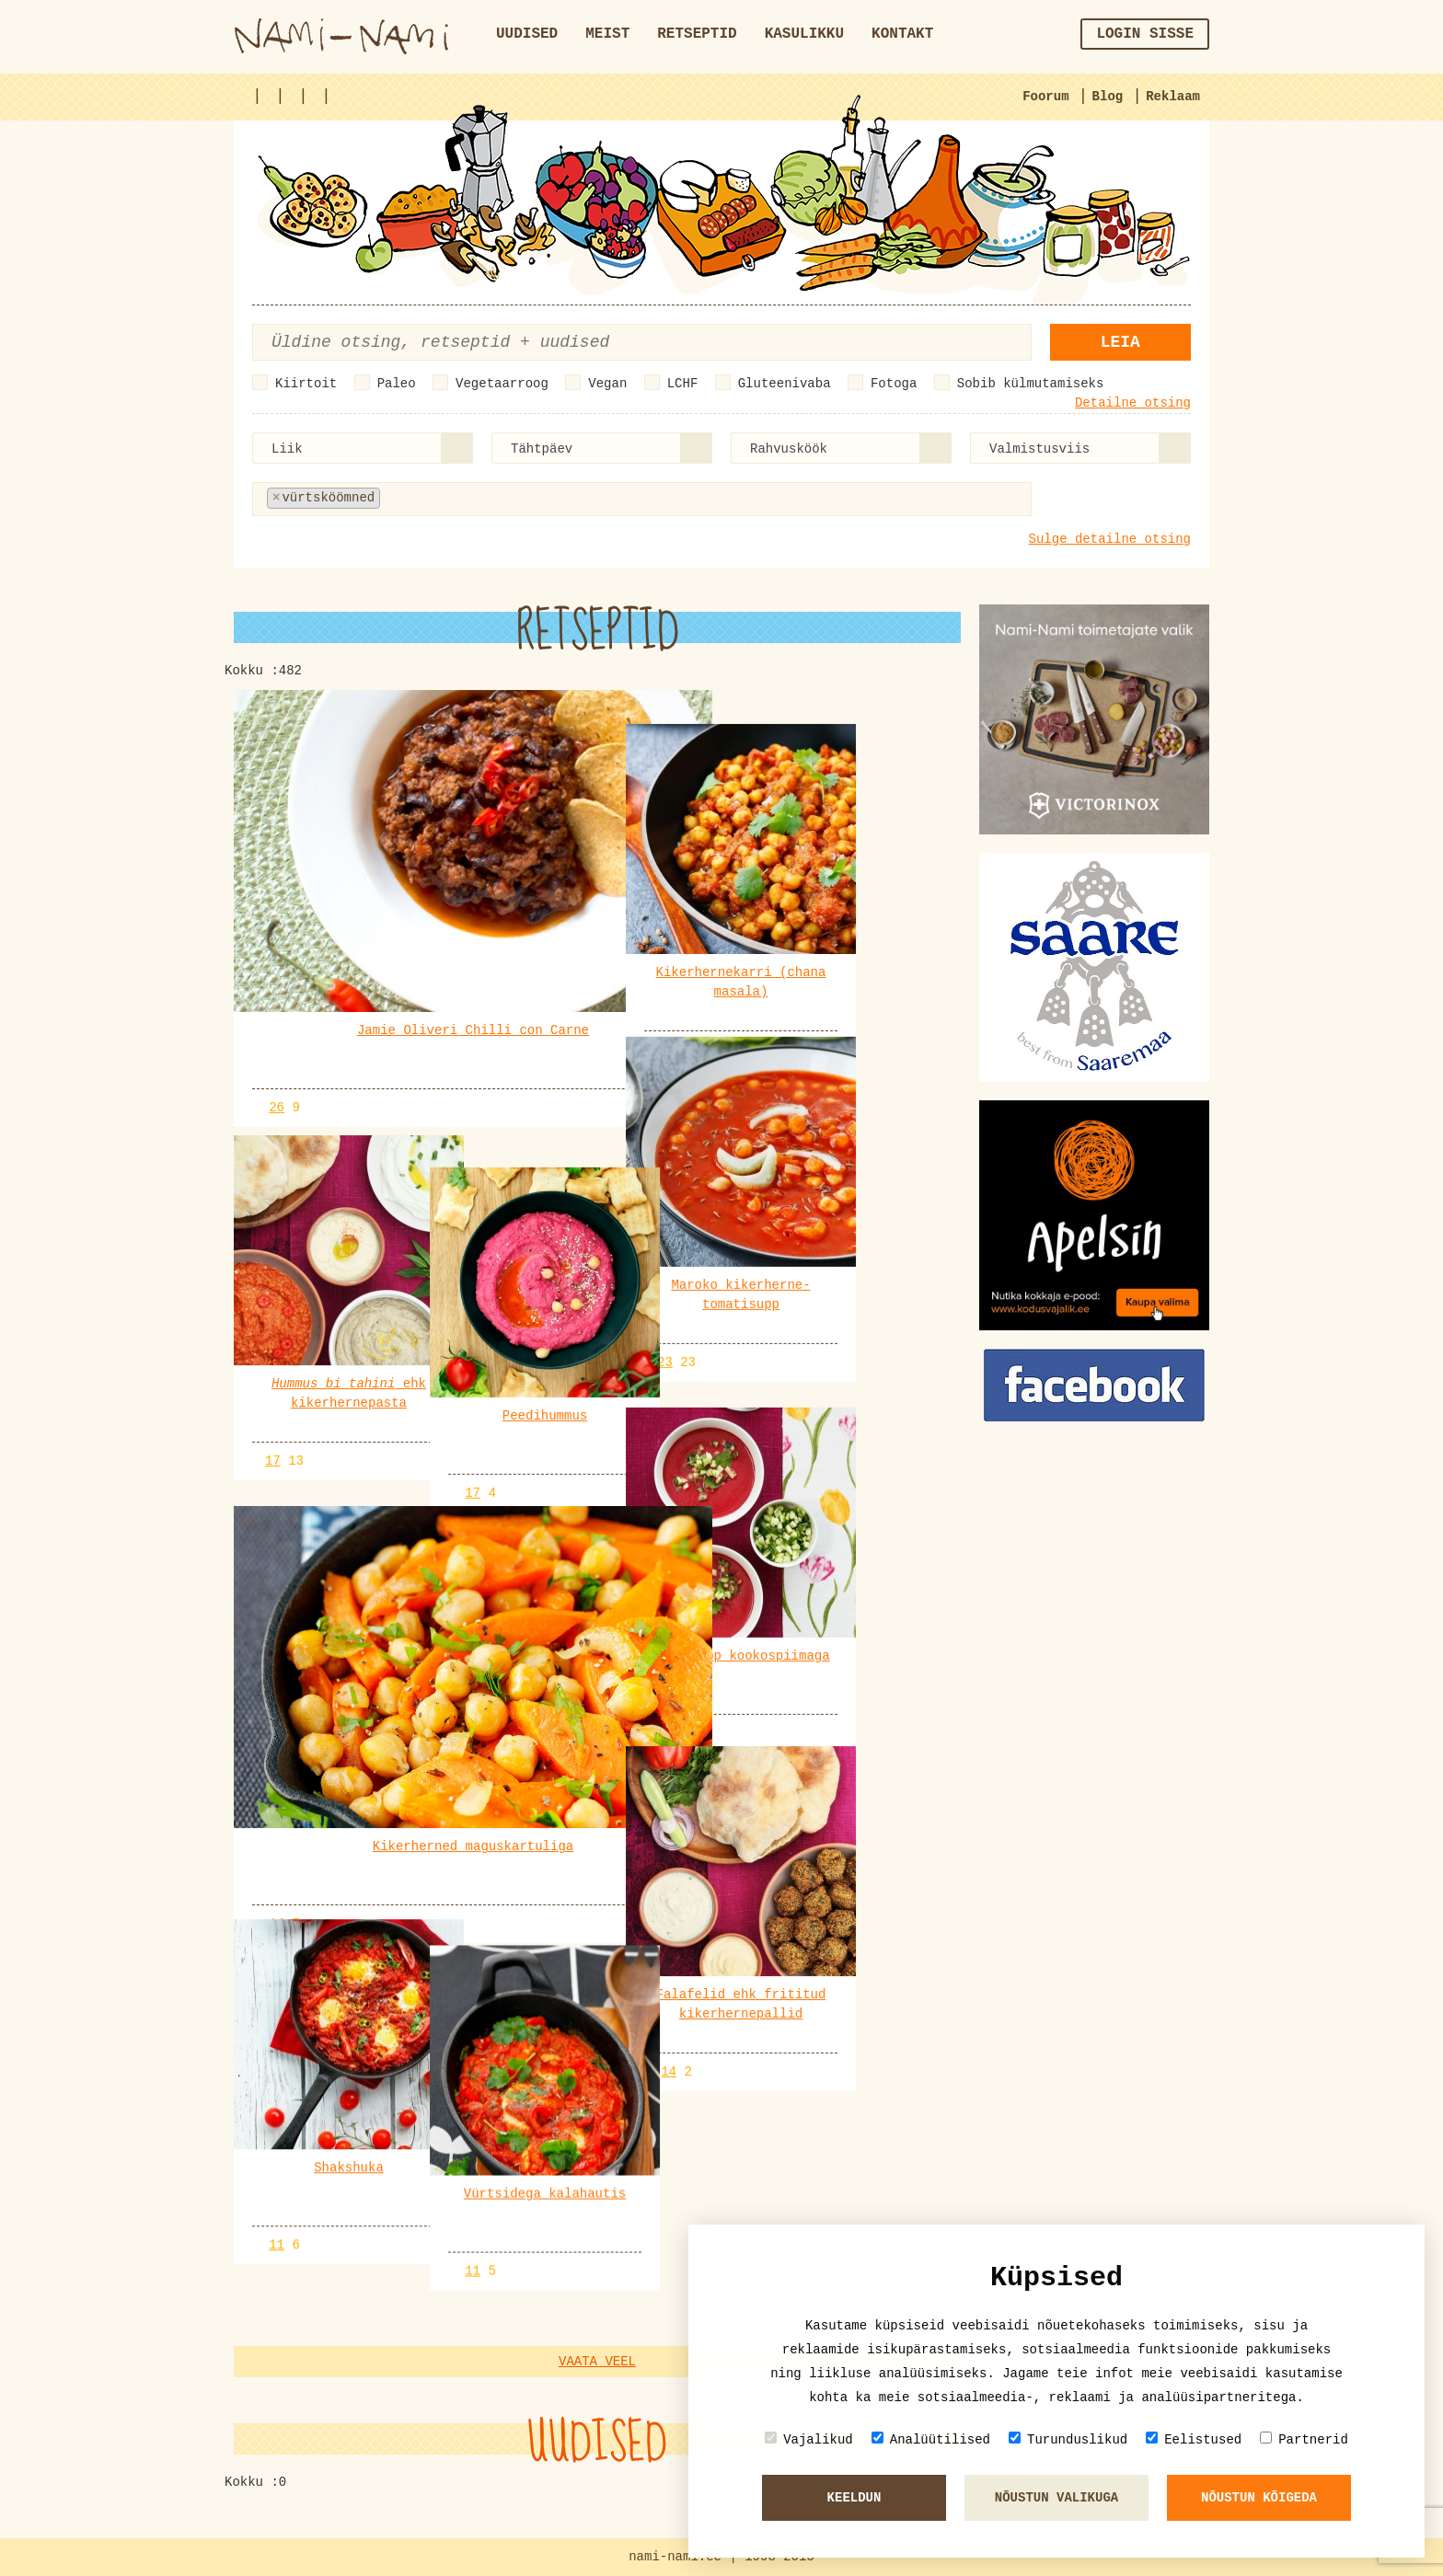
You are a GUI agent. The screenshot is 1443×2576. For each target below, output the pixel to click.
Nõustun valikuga (1056, 2497)
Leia (1120, 342)
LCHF (682, 383)
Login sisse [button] (1145, 34)
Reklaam (1173, 96)
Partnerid (1304, 2439)
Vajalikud (809, 2439)
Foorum (1045, 96)
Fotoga (894, 383)
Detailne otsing (1133, 403)
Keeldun (854, 2497)
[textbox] (475, 498)
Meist (607, 34)
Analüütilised (931, 2439)
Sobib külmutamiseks (1030, 383)
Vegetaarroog (502, 383)
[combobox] (362, 448)
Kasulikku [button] (804, 34)
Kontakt (902, 34)
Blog (1108, 96)
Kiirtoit (306, 383)
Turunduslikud (1068, 2439)
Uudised (527, 34)
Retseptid (696, 34)
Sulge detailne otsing (1110, 539)
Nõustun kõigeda (1259, 2497)
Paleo (396, 383)
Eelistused (1193, 2439)
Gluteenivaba (784, 383)
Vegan (607, 383)
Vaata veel (597, 2361)
